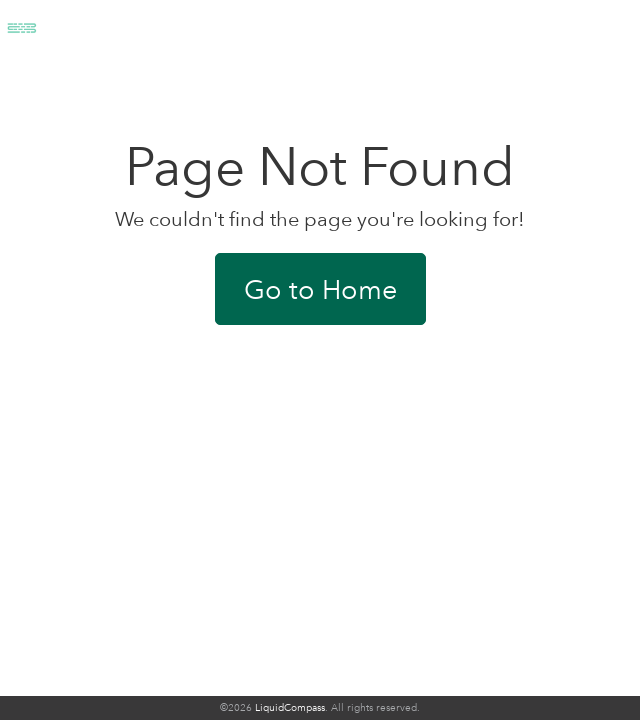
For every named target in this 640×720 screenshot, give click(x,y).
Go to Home (320, 289)
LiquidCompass (290, 707)
